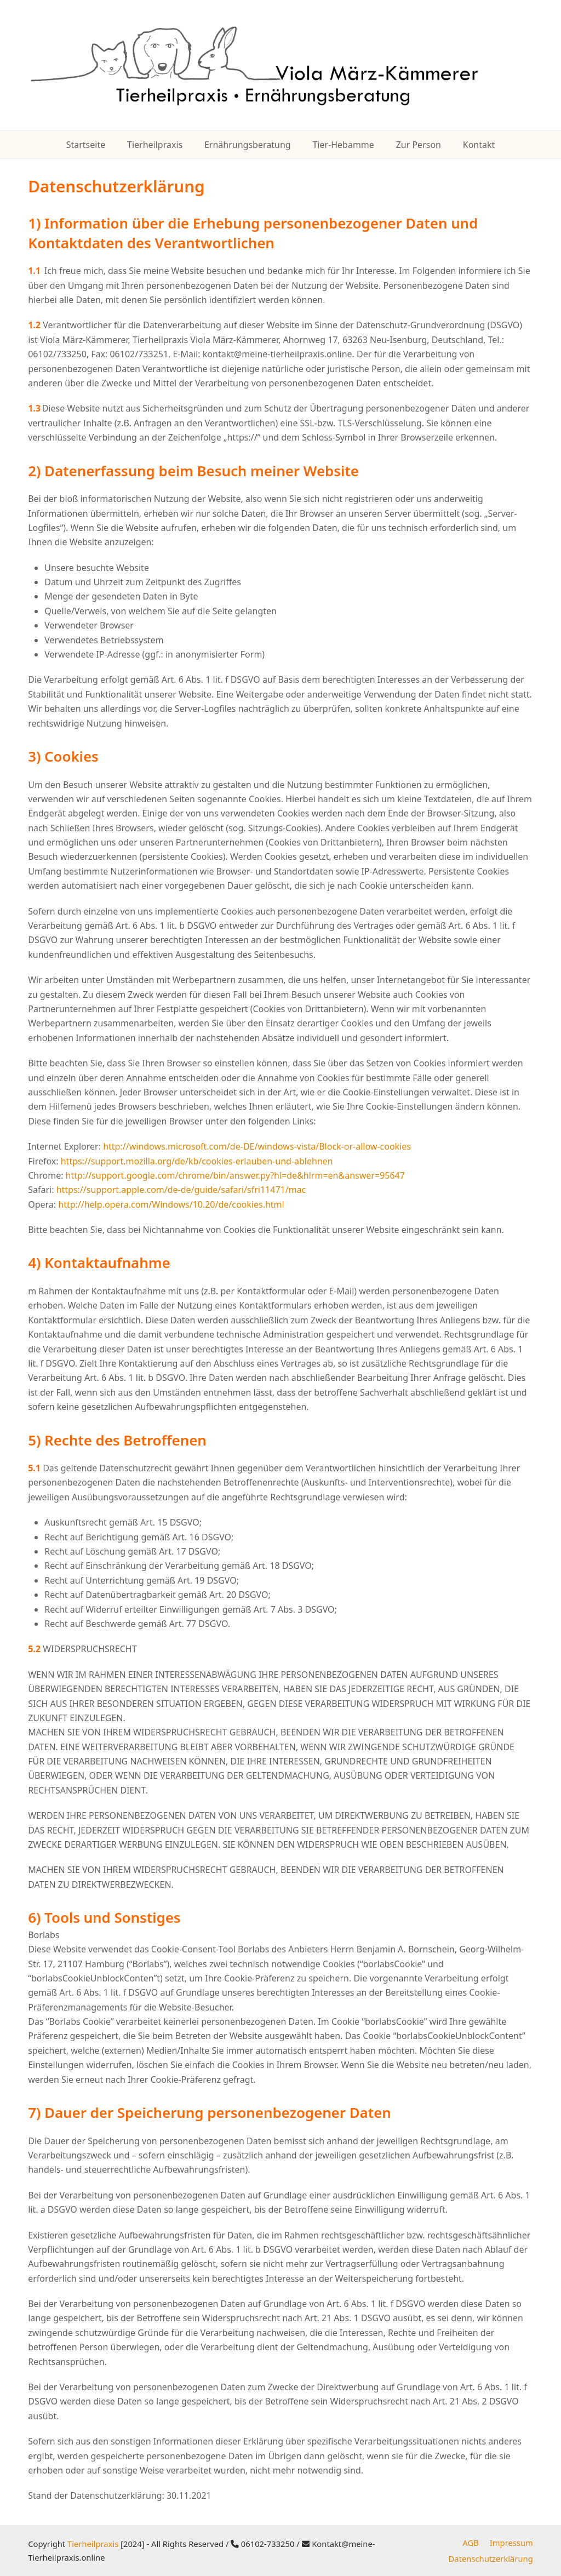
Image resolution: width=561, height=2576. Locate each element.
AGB (470, 2542)
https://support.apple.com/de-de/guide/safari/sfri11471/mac (181, 1190)
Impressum (511, 2542)
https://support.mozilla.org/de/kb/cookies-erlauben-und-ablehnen (197, 1161)
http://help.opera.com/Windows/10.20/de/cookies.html (171, 1204)
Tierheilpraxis (92, 2543)
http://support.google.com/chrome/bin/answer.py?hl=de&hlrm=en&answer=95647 (235, 1175)
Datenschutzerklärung (491, 2558)
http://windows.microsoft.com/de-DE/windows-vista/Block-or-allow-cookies (257, 1146)
